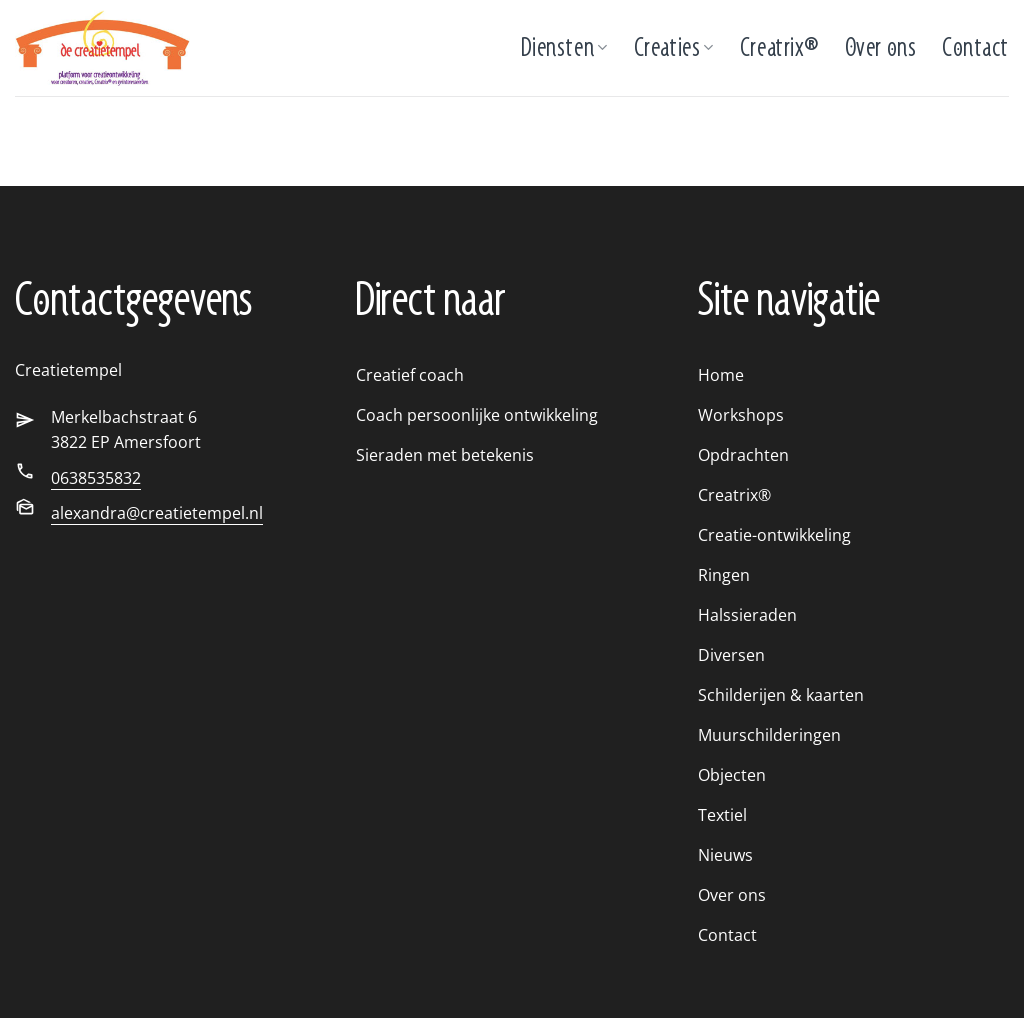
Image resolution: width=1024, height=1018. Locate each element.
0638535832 (96, 478)
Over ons (880, 47)
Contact (975, 47)
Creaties (674, 47)
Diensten (564, 47)
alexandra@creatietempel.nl (157, 513)
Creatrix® (779, 47)
